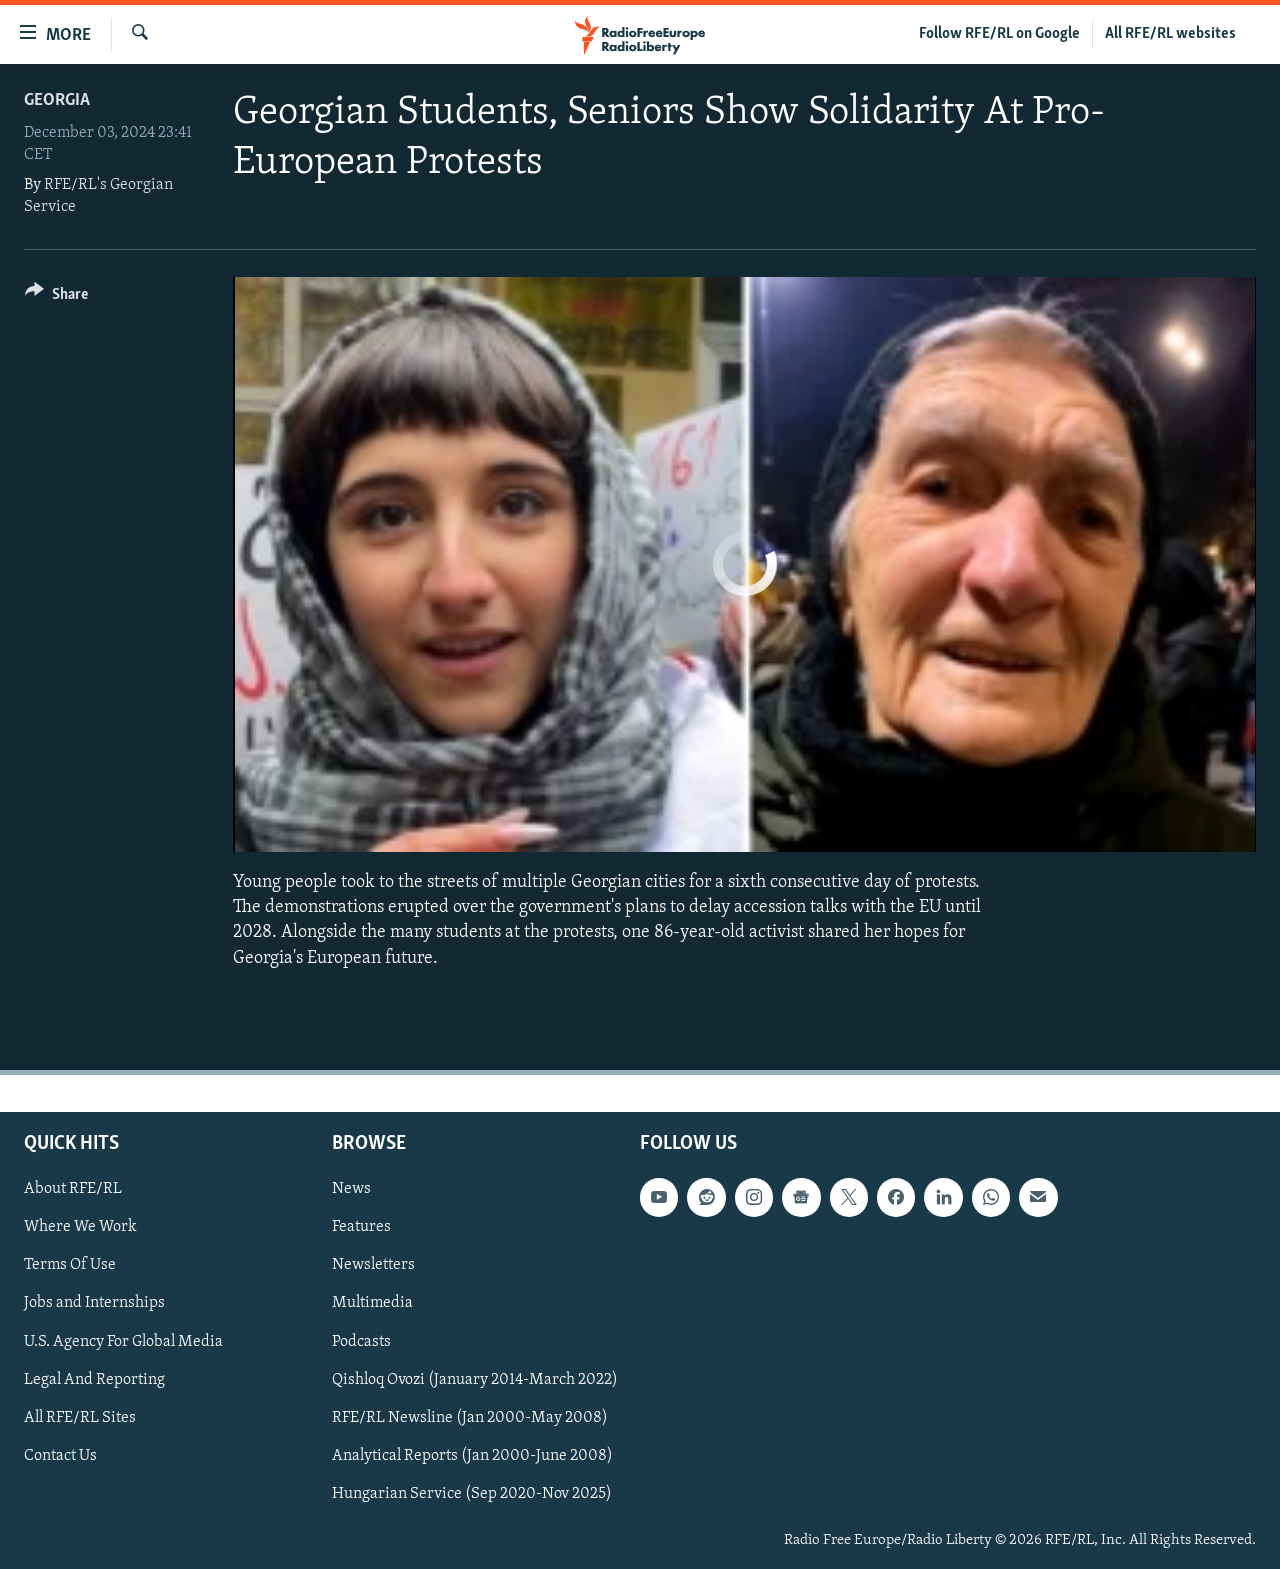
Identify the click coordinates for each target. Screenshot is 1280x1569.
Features (361, 1227)
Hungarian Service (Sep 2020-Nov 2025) (472, 1494)
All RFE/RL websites (1170, 34)
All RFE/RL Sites (80, 1417)
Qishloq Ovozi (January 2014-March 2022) (475, 1379)
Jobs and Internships (94, 1303)
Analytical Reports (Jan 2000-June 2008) (472, 1456)
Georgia (57, 100)
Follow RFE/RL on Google (999, 34)
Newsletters (373, 1265)
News (351, 1189)
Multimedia (372, 1303)
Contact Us (60, 1456)
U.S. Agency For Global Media (123, 1341)
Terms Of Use (70, 1265)
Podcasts (361, 1341)
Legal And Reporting (94, 1379)
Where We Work (80, 1227)
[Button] (56, 297)
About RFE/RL (73, 1189)
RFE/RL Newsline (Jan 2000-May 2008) (470, 1417)
